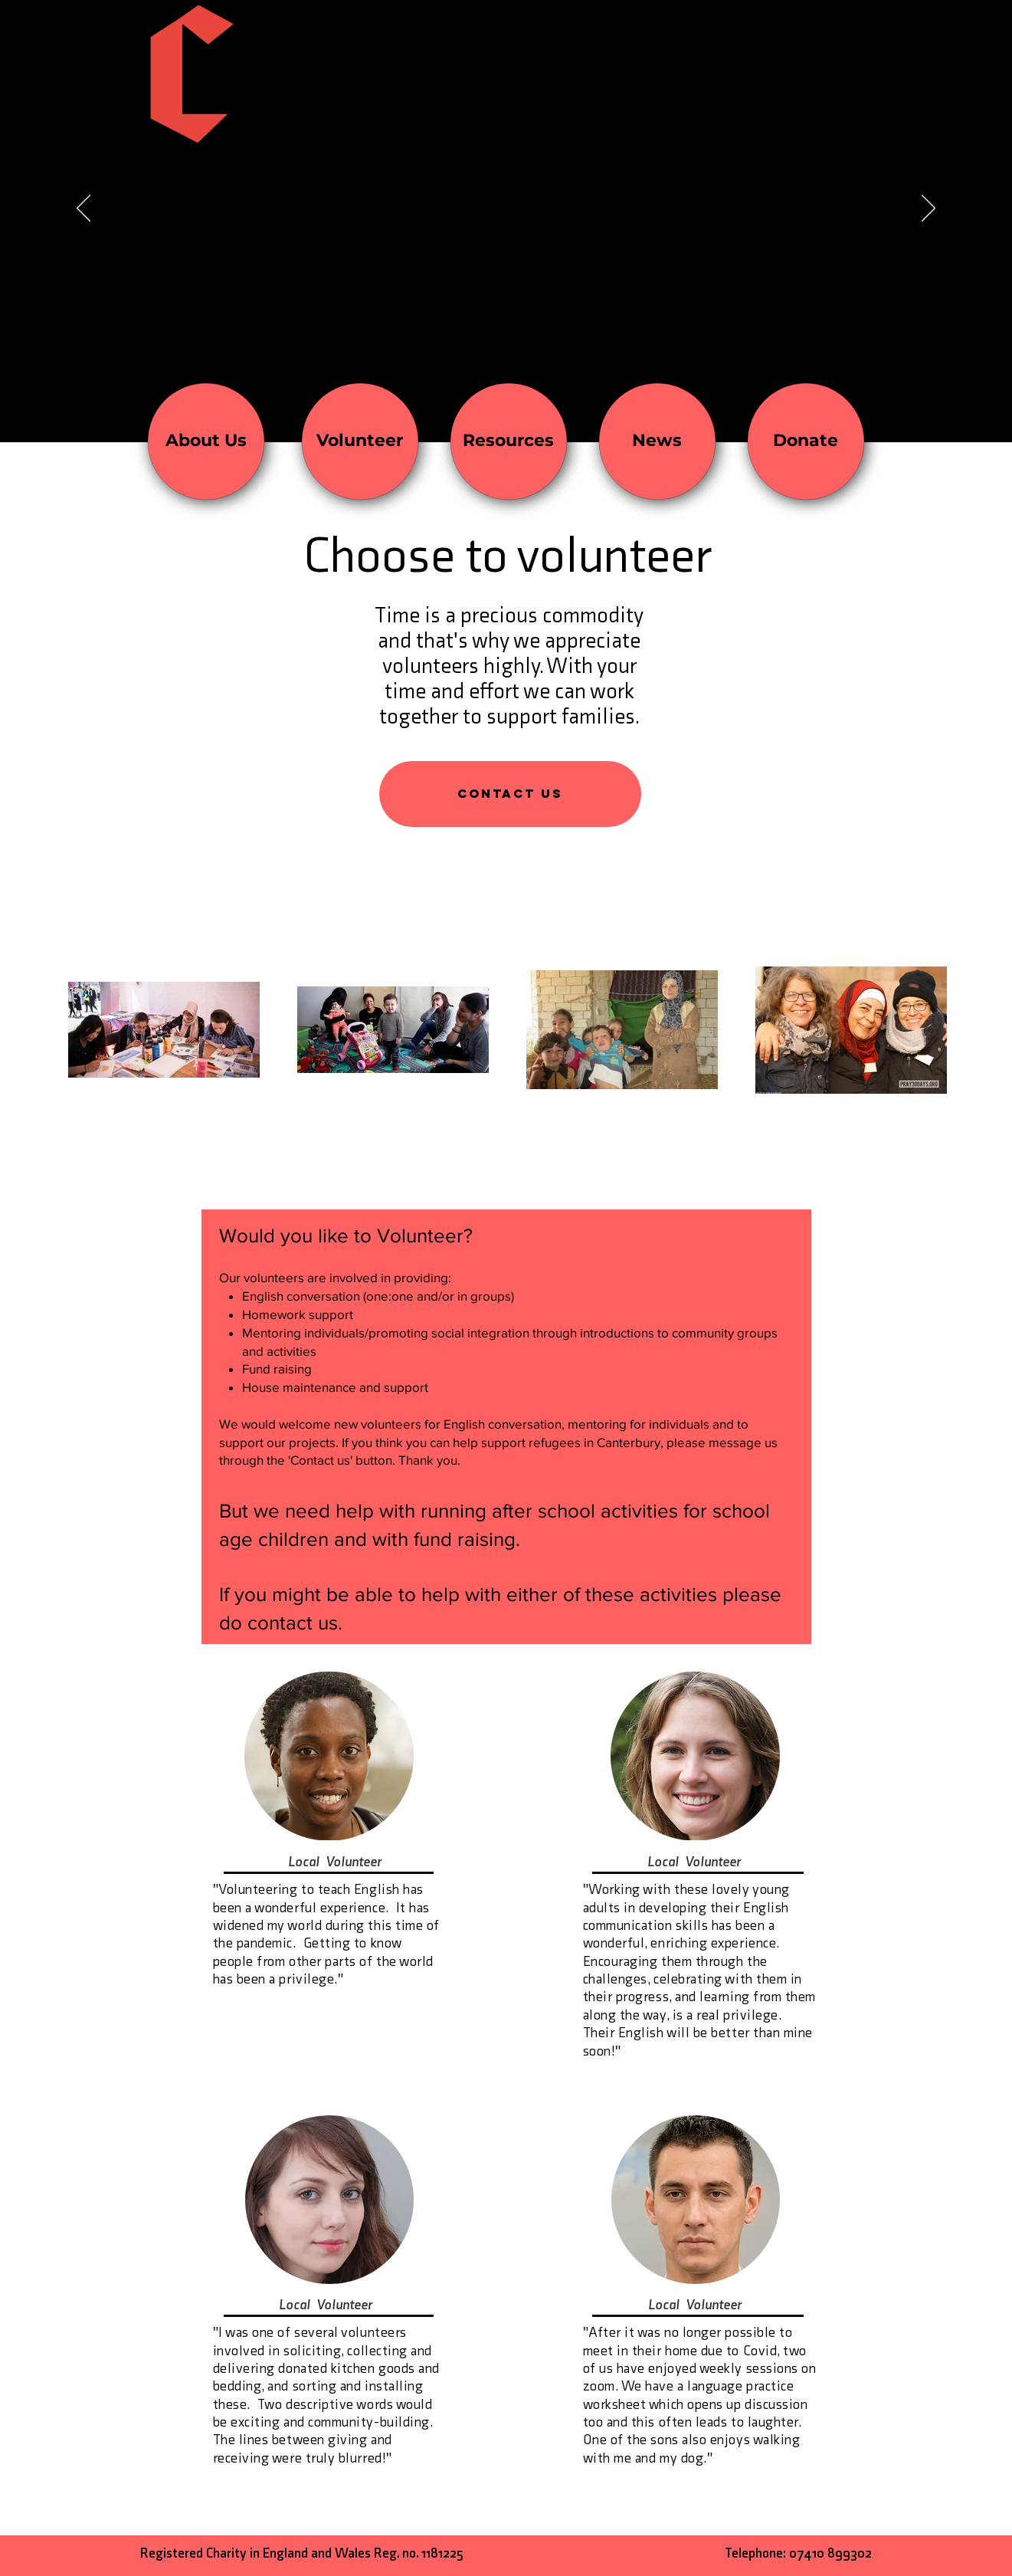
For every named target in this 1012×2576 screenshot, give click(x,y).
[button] (510, 794)
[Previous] (83, 209)
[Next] (928, 209)
